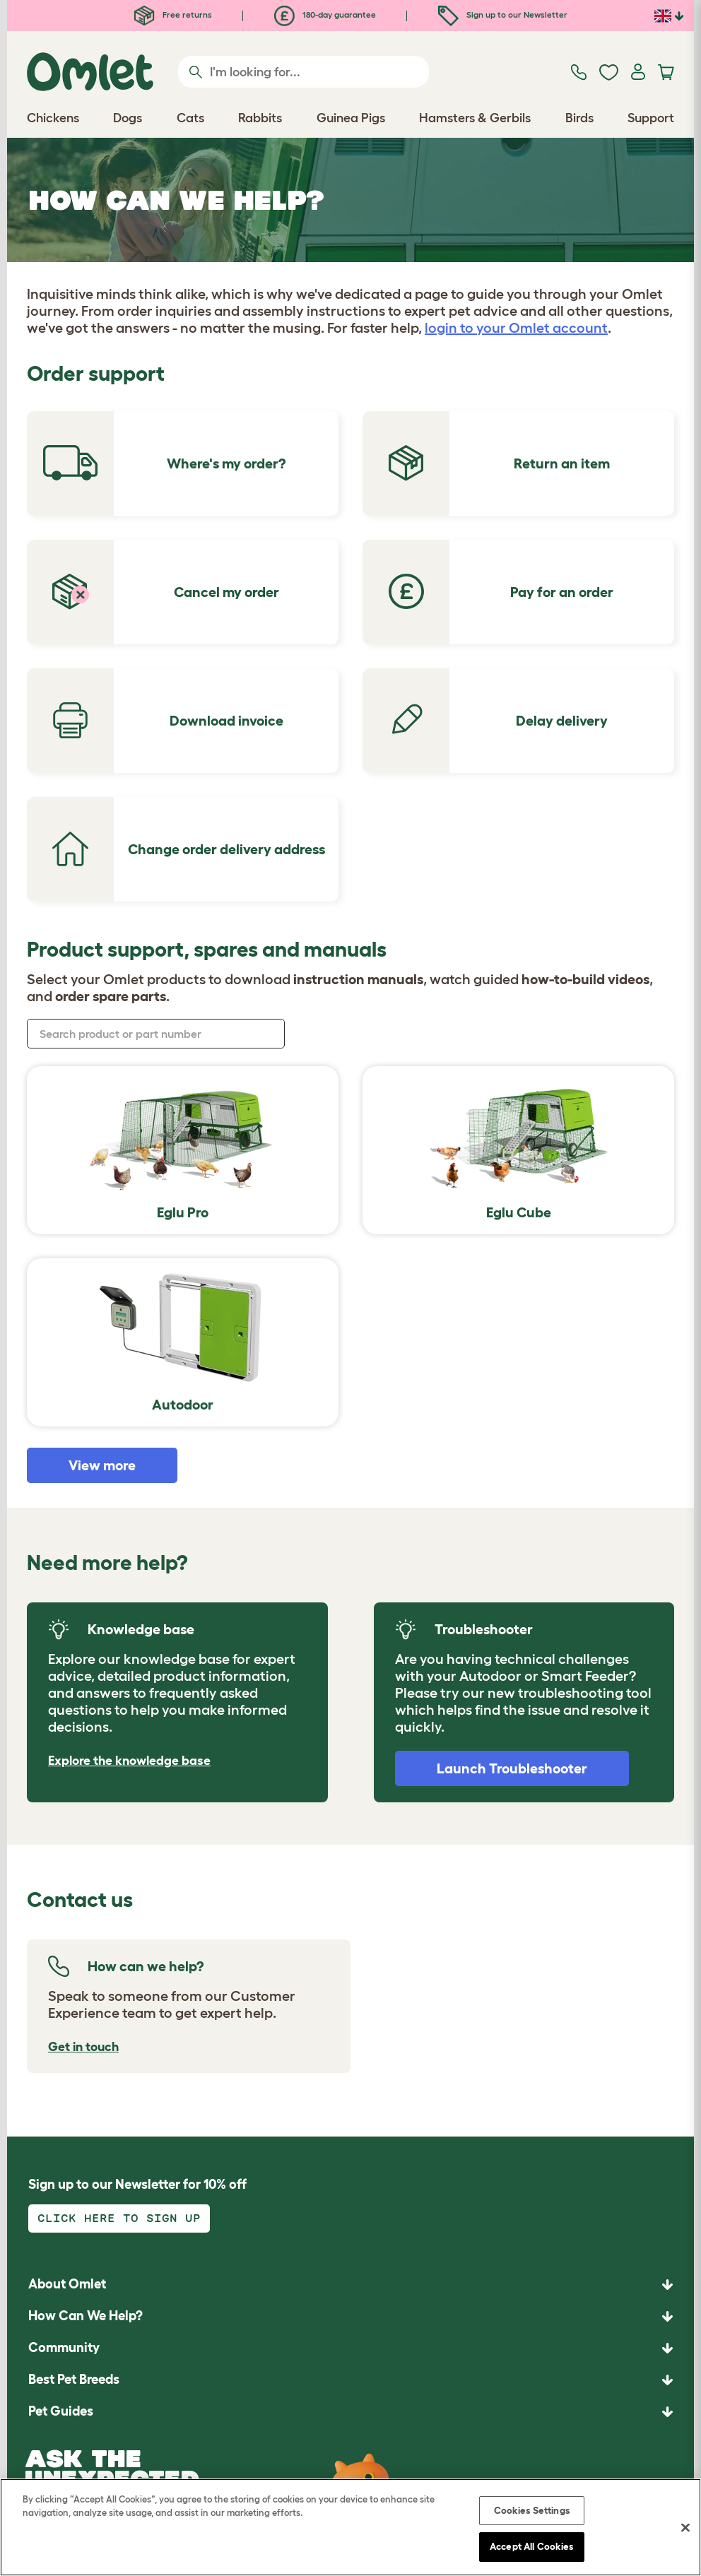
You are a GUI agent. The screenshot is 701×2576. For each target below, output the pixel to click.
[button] (350, 2412)
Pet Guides (60, 2411)
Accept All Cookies (531, 2546)
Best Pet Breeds (73, 2379)
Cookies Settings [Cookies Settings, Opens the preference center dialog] (532, 2510)
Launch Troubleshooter (512, 1768)
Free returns (173, 14)
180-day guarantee (325, 14)
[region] (350, 2527)
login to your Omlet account (516, 328)
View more (102, 1465)
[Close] (685, 2527)
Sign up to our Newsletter (502, 14)
